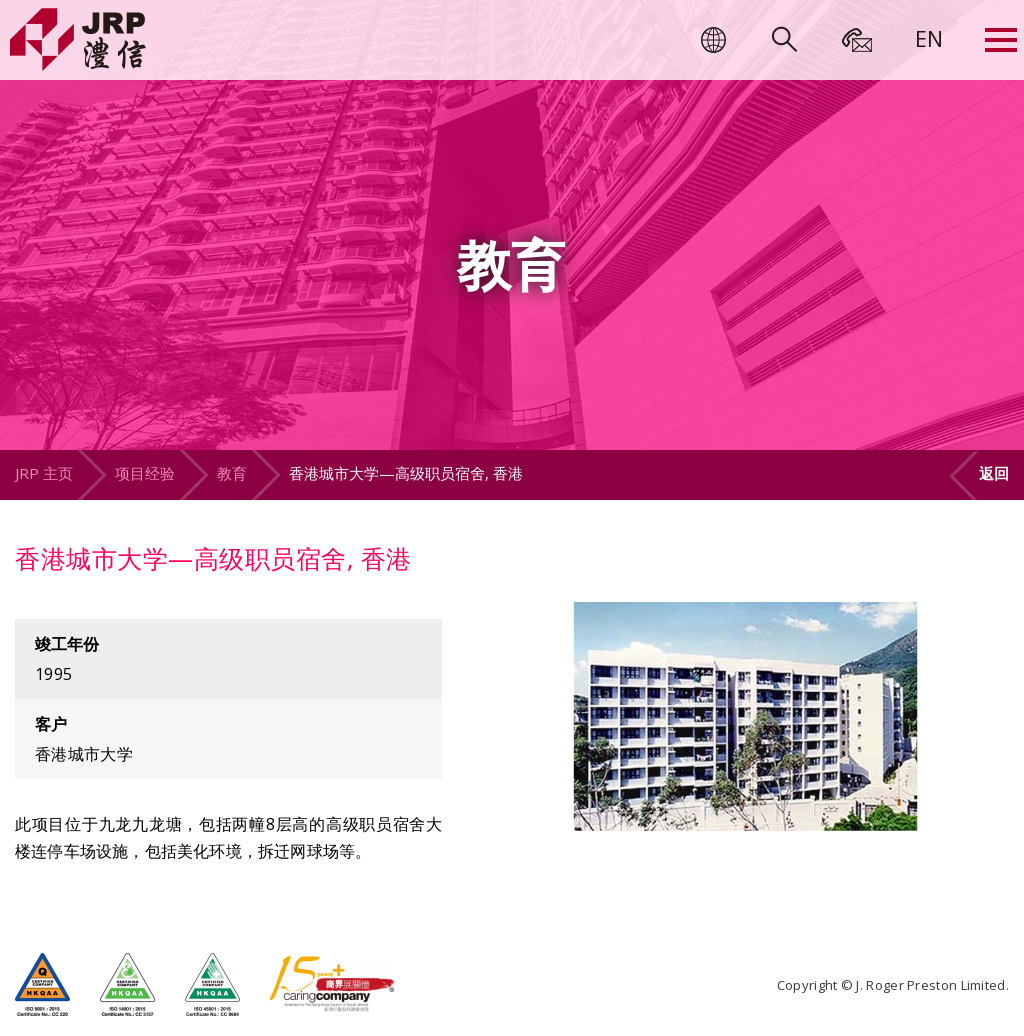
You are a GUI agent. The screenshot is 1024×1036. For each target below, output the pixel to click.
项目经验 (145, 473)
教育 (232, 473)
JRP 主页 (44, 473)
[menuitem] (929, 38)
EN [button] (929, 38)
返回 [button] (994, 473)
